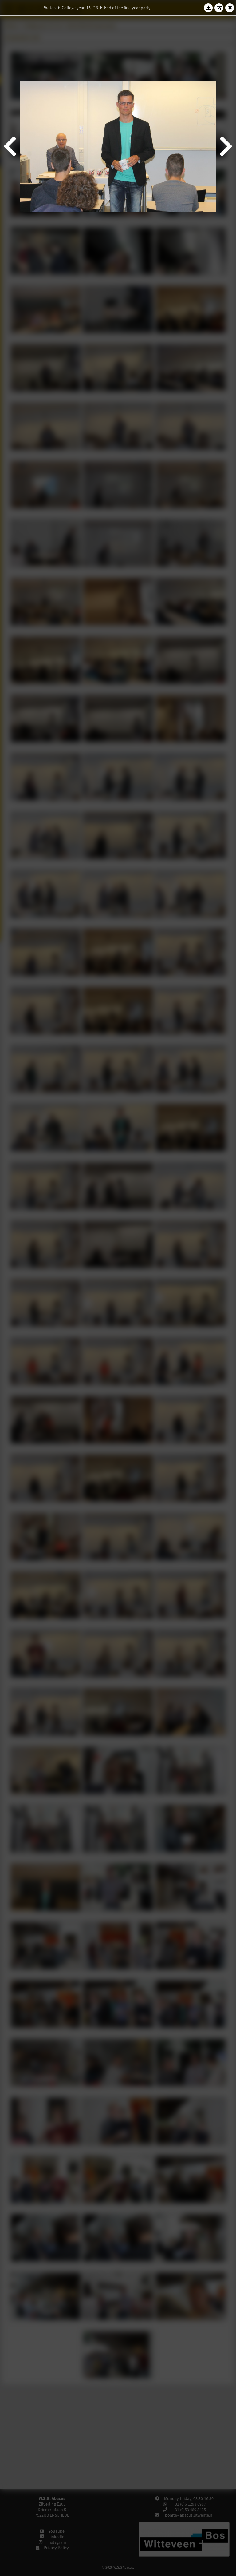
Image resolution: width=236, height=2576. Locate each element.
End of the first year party (127, 7)
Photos (49, 7)
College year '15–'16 (80, 7)
